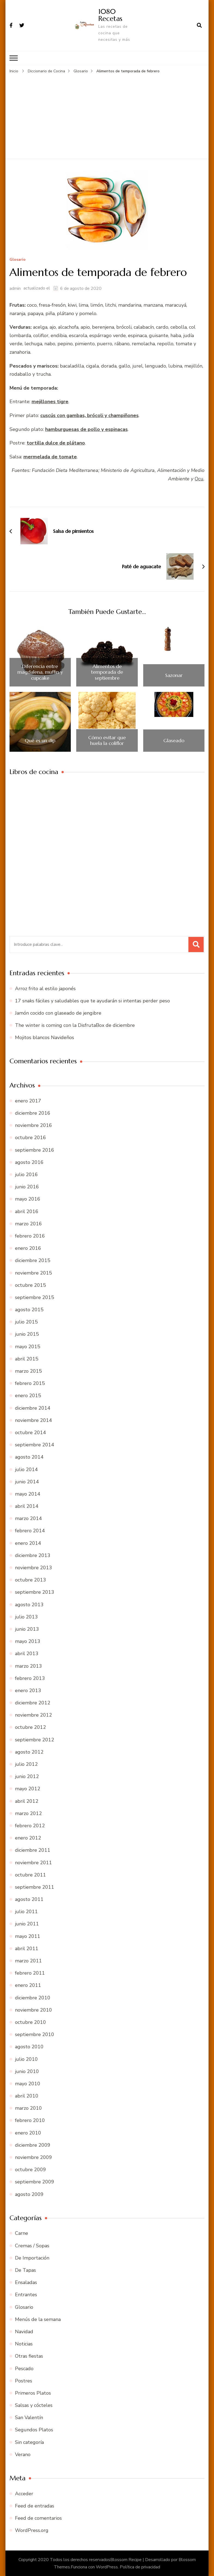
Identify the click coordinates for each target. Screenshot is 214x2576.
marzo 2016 (28, 1223)
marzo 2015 (28, 1371)
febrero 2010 (30, 2120)
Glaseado (173, 740)
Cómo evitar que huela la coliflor (107, 740)
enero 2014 (28, 1543)
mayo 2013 (27, 1641)
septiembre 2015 (34, 1297)
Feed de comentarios (38, 2518)
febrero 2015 (30, 1383)
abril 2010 (26, 2095)
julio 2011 (26, 1911)
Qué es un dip (40, 740)
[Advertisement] (107, 115)
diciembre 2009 (32, 2145)
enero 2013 (28, 1690)
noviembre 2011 (33, 1862)
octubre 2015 (30, 1285)
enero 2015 (28, 1395)
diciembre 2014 (32, 1407)
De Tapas (25, 2270)
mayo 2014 (27, 1493)
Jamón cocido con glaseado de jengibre (58, 1012)
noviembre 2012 (33, 1714)
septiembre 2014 (34, 1444)
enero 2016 (28, 1248)
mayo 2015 (27, 1346)
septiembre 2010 (34, 2034)
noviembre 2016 (33, 1125)
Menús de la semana (38, 2319)
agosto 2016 (29, 1162)
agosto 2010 (29, 2046)
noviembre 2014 (33, 1420)
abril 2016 (26, 1211)
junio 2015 (27, 1334)
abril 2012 (26, 1801)
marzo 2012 (28, 1813)
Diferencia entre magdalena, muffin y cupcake (40, 672)
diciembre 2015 (32, 1260)
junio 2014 (27, 1481)
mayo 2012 (27, 1788)
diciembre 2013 (32, 1555)
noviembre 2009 (33, 2157)
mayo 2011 (27, 1936)
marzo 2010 (28, 2108)
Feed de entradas (34, 2505)
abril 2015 (26, 1358)
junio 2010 (27, 2071)
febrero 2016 (30, 1235)
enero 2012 (28, 1837)
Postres (23, 2380)
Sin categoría (29, 2442)
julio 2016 (26, 1174)
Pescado (24, 2368)
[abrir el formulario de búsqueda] (199, 25)
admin (15, 288)
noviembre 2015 (33, 1272)
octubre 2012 (30, 1727)
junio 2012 (27, 1776)
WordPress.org (31, 2530)
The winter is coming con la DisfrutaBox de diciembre (75, 1025)
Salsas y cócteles (34, 2405)
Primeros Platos (33, 2392)
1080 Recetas (110, 15)
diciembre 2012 (32, 1702)
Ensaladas (26, 2282)
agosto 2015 (29, 1309)
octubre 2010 (30, 2022)
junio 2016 (27, 1186)
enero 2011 (28, 1985)
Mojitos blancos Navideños (44, 1037)
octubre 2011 (30, 1874)
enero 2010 (28, 2132)
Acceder (24, 2493)
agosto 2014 (29, 1456)
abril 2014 (26, 1506)
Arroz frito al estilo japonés (45, 988)
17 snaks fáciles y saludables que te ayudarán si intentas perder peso (92, 1000)
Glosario (18, 259)
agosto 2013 (29, 1604)
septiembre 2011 (34, 1887)
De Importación (32, 2257)
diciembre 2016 (32, 1113)
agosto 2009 (29, 2194)
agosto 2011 (29, 1899)
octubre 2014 (30, 1432)
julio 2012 (26, 1764)
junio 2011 (27, 1924)
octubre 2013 (30, 1579)
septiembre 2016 (34, 1149)
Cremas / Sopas (32, 2245)
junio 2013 (27, 1629)
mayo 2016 (27, 1199)
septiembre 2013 (34, 1592)
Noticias (24, 2343)
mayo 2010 (27, 2083)
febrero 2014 (30, 1530)
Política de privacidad (140, 2567)
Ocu (199, 478)
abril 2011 (26, 1948)
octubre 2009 (30, 2169)
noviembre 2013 (33, 1567)
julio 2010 (26, 2059)
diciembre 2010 (32, 1997)
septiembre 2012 (34, 1739)
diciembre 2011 (32, 1850)
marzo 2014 (28, 1518)
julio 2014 (26, 1469)
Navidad (24, 2331)
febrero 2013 (30, 1678)
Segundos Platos (34, 2429)
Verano (22, 2454)
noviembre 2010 (33, 2009)
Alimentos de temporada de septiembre (107, 672)
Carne (21, 2233)
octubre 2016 (30, 1137)
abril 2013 (26, 1653)
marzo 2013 (28, 1666)
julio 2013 (26, 1616)
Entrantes (26, 2294)
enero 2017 (28, 1100)
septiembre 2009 (34, 2182)
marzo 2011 (28, 1960)
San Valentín (29, 2417)
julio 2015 (26, 1321)
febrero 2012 (30, 1825)
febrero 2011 (30, 1972)
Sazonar (174, 675)
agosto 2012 (29, 1751)
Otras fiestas (29, 2356)
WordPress (107, 2567)
